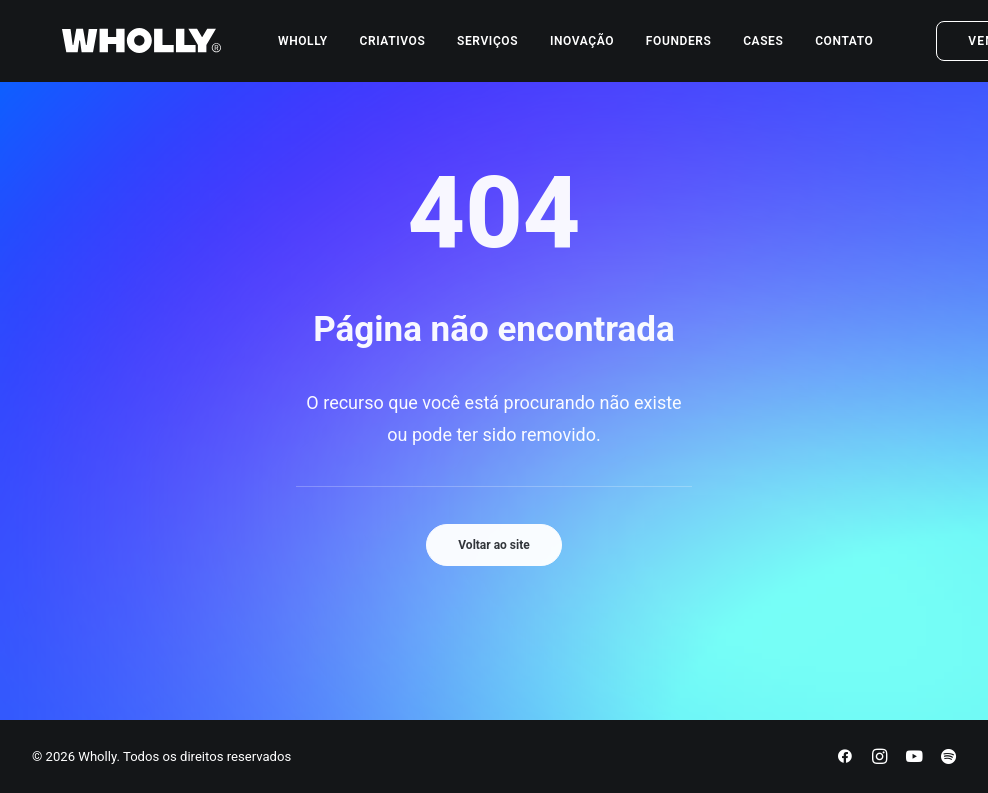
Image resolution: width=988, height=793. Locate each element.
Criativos (373, 49)
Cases (744, 49)
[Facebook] (845, 759)
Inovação (563, 49)
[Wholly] (111, 48)
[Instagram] (879, 759)
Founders (660, 49)
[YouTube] (914, 759)
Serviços (468, 49)
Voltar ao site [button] (493, 545)
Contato (825, 49)
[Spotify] (948, 759)
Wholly (284, 49)
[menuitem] (284, 48)
